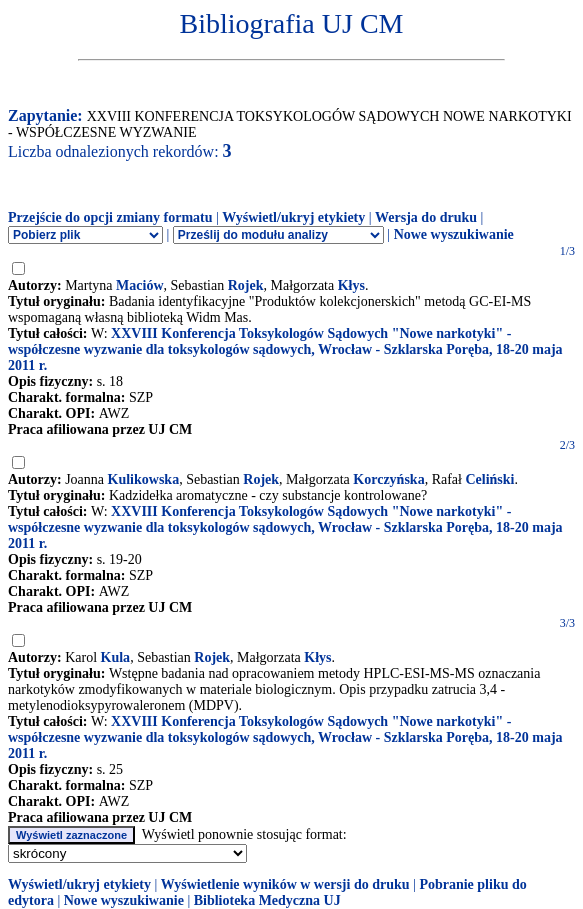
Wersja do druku (426, 217)
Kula (116, 657)
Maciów (139, 285)
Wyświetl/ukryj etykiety (293, 217)
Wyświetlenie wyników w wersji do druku (285, 884)
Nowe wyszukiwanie (454, 234)
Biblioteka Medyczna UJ (267, 900)
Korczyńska (388, 479)
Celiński (489, 479)
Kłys (351, 285)
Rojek (246, 285)
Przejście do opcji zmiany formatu (110, 217)
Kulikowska (144, 479)
